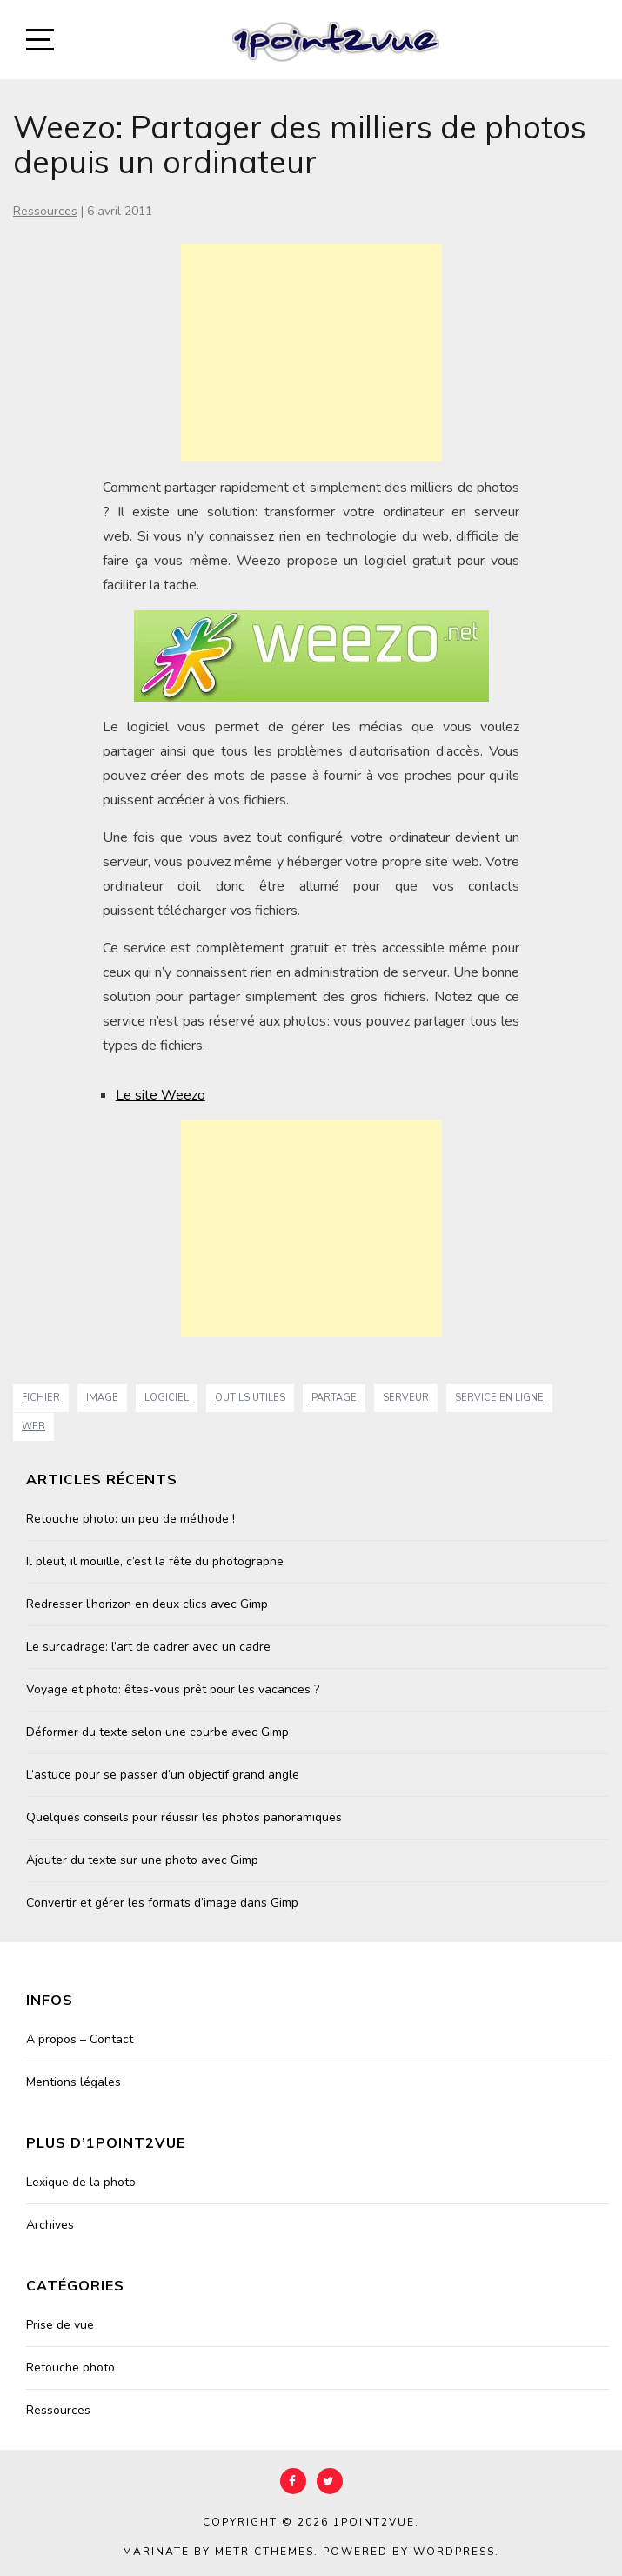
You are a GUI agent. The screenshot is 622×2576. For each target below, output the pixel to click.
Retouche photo (70, 2367)
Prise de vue (60, 2325)
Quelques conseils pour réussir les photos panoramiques (184, 1817)
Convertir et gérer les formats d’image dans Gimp (162, 1902)
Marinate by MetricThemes (218, 2552)
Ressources (45, 211)
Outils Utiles (250, 1397)
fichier (41, 1397)
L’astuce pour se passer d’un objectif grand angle (162, 1774)
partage (334, 1397)
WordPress (454, 2552)
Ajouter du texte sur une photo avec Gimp (142, 1860)
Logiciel (166, 1397)
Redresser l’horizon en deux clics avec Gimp (147, 1604)
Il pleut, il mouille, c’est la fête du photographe (155, 1561)
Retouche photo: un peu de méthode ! (130, 1518)
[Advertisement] (311, 352)
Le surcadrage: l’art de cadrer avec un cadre (148, 1646)
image (102, 1397)
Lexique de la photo (81, 2182)
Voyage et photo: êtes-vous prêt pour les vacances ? (172, 1689)
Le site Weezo (160, 1095)
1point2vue (374, 2522)
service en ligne (499, 1397)
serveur (406, 1397)
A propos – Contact (79, 2039)
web (33, 1426)
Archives (50, 2224)
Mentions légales (73, 2082)
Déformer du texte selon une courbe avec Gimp (157, 1732)
